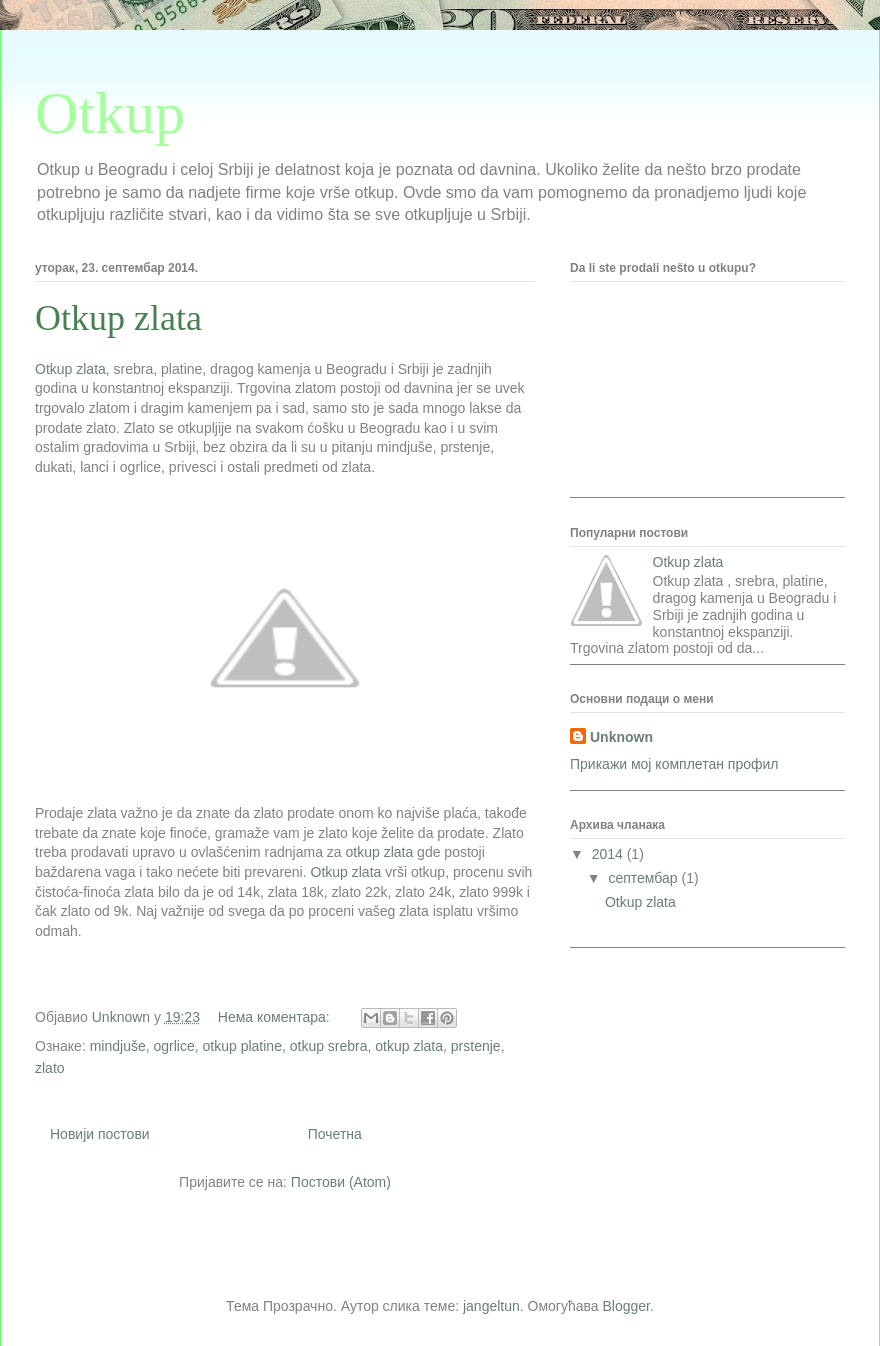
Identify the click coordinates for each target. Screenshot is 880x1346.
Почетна (335, 1134)
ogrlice (174, 1046)
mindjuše (118, 1046)
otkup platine (242, 1046)
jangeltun (491, 1306)
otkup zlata (380, 852)
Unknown (621, 737)
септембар (644, 878)
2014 (609, 854)
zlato (50, 1068)
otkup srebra (329, 1046)
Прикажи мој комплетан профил (674, 764)
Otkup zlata (118, 318)
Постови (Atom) (341, 1182)
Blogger (626, 1306)
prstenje (476, 1046)
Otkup (110, 113)
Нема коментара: (276, 1017)
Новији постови (100, 1134)
